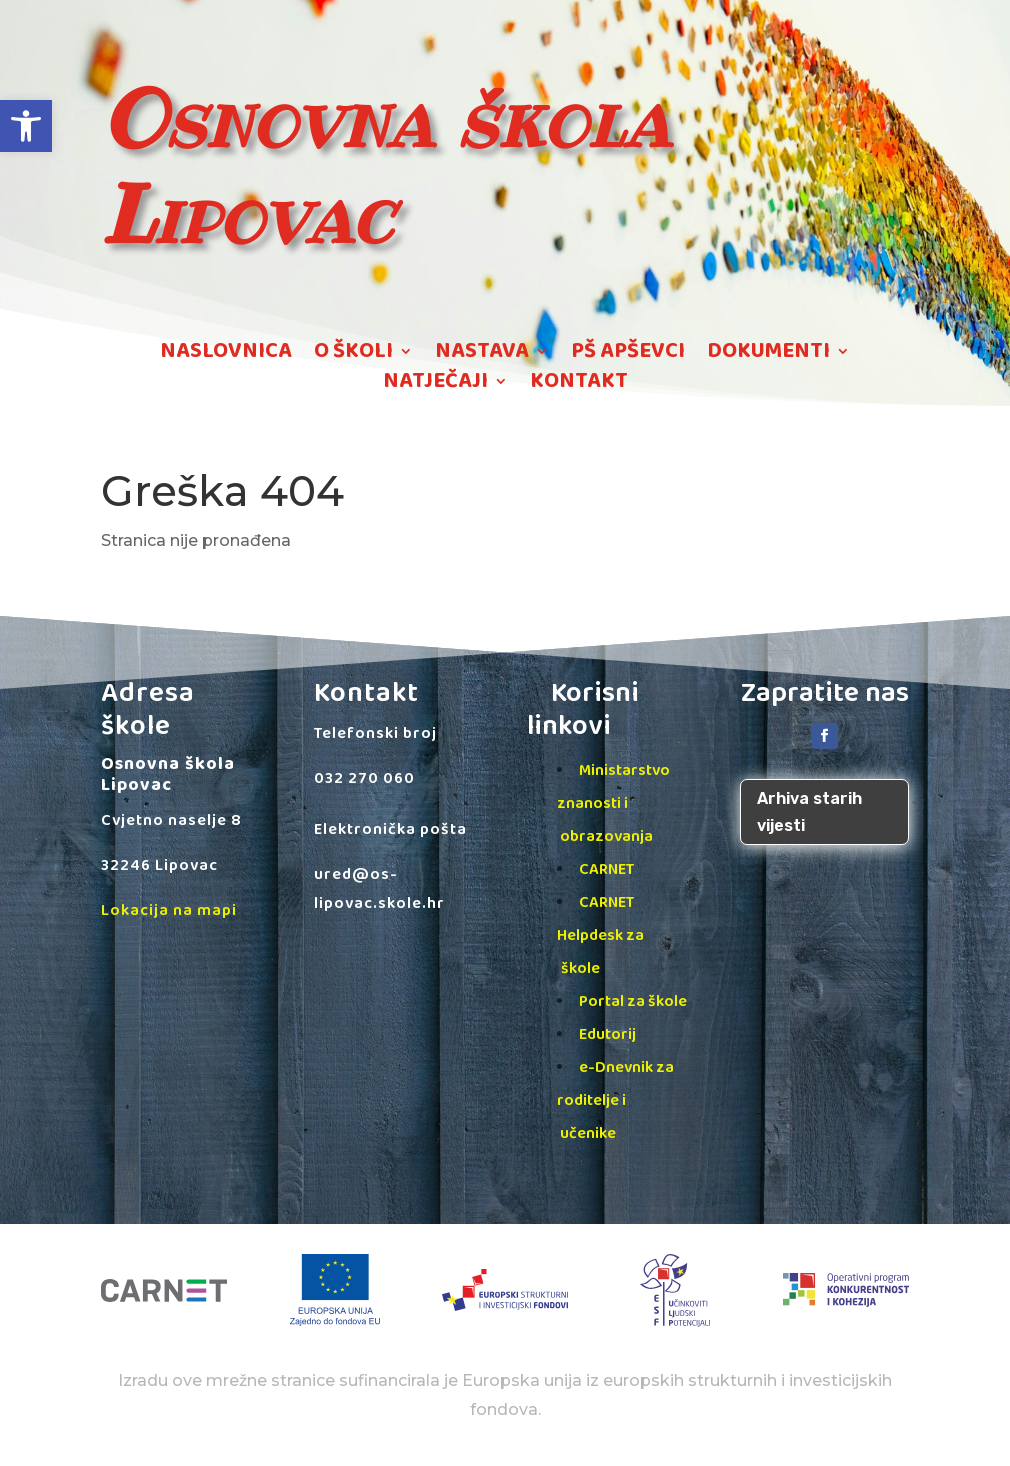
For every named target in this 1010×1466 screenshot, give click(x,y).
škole (580, 968)
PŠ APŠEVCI (628, 355)
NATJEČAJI (435, 385)
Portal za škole (633, 1001)
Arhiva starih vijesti (809, 812)
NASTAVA (482, 355)
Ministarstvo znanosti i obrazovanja (613, 803)
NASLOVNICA (226, 355)
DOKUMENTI (768, 355)
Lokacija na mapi (169, 910)
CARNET (606, 869)
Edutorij (607, 1034)
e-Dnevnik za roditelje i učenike (615, 1100)
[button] (26, 126)
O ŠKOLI (353, 355)
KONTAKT (579, 385)
